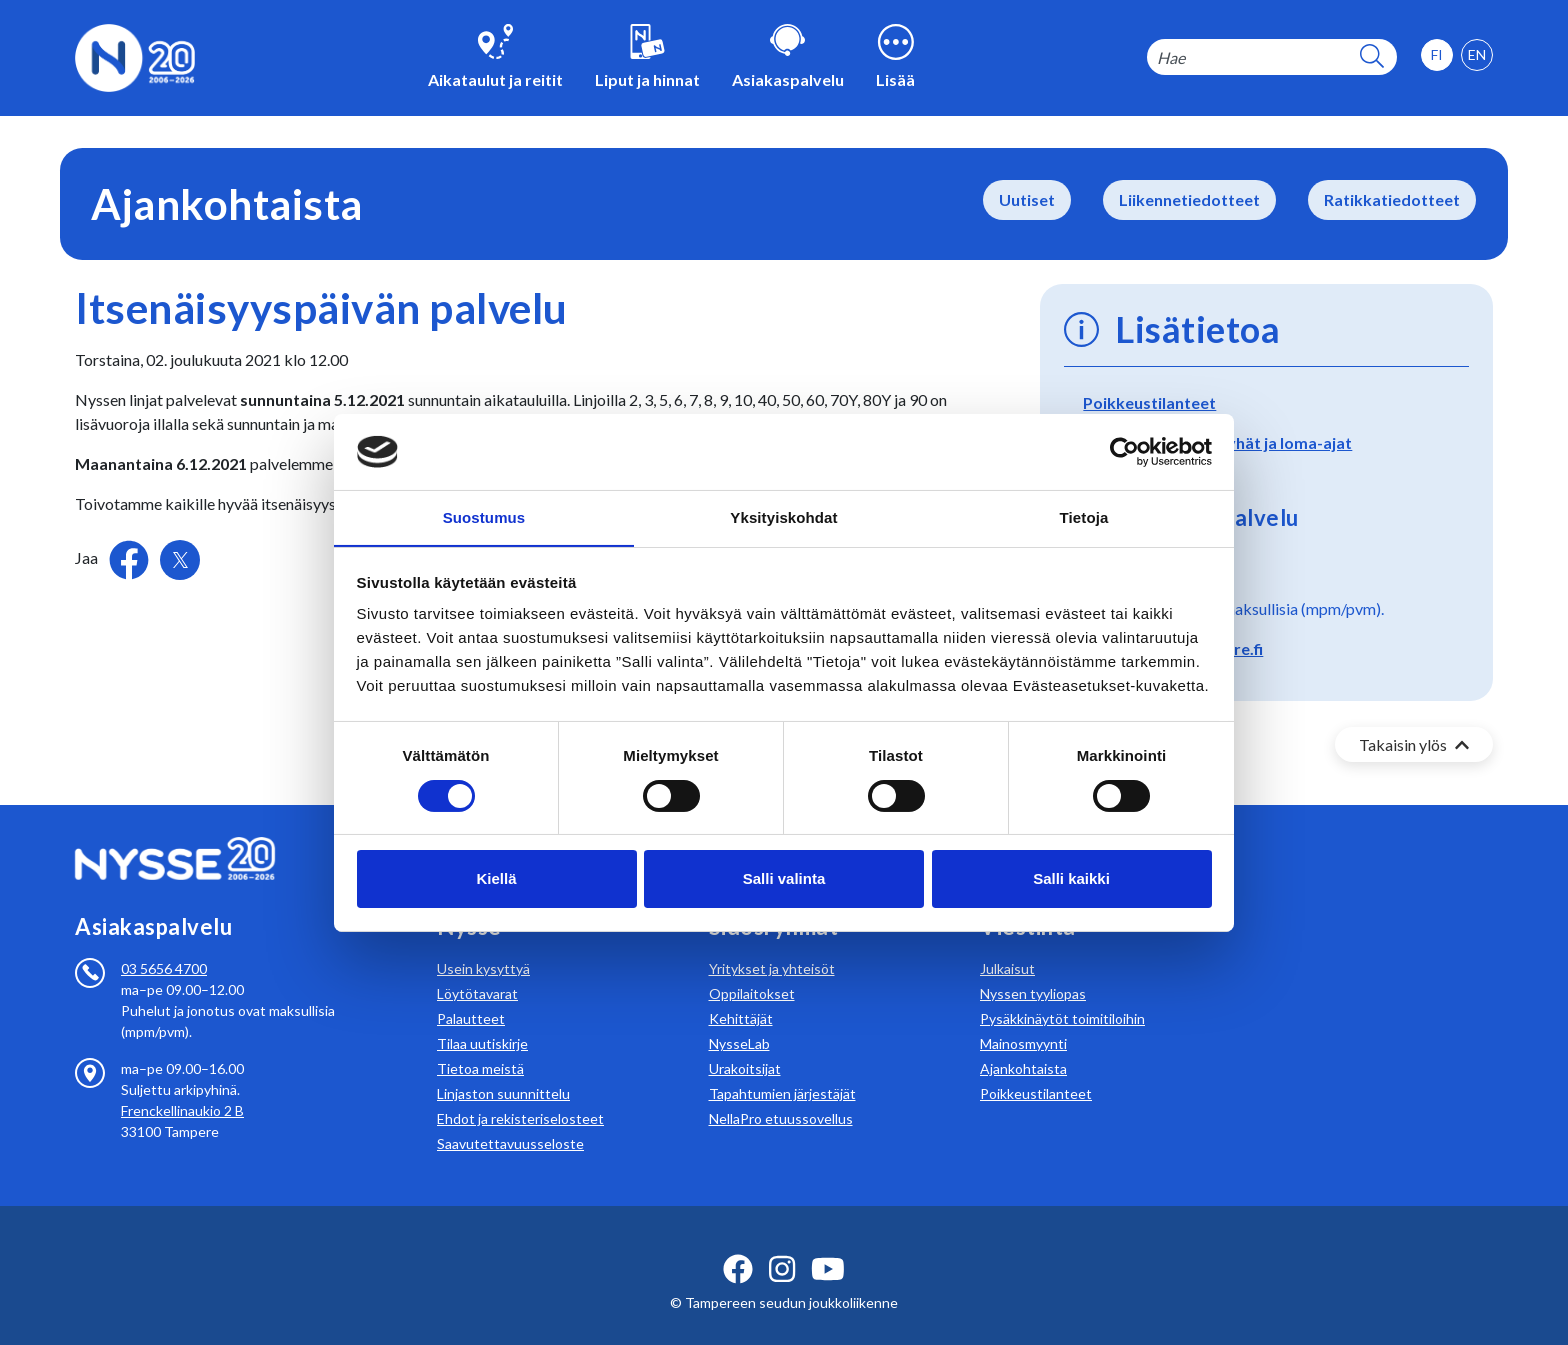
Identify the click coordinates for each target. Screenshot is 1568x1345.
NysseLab (739, 1019)
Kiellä (496, 879)
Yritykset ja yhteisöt (772, 944)
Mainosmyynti (1023, 1019)
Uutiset (1027, 199)
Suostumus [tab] (484, 517)
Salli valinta (784, 879)
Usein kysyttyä (483, 944)
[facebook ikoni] (738, 1245)
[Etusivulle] (135, 55)
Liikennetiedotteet (1189, 199)
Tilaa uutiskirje (482, 1019)
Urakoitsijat (745, 1044)
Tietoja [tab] (1084, 517)
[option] (1477, 55)
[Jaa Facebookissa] (130, 557)
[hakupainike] (1372, 57)
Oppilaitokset (752, 969)
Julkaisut (1007, 944)
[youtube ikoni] (828, 1245)
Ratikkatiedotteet (1392, 199)
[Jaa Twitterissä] (180, 560)
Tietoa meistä (480, 1044)
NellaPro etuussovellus (781, 1094)
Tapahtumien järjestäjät (782, 1069)
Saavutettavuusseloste (510, 1119)
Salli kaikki (1071, 879)
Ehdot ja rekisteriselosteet (520, 1094)
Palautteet (471, 994)
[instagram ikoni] (782, 1245)
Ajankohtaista (1023, 1044)
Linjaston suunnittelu (503, 1069)
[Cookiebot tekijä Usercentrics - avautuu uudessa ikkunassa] (1124, 451)
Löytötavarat (477, 969)
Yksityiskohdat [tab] (783, 517)
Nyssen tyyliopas (1033, 969)
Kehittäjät (741, 994)
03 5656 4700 (164, 944)
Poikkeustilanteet (1149, 402)
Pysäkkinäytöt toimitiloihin (1062, 994)
